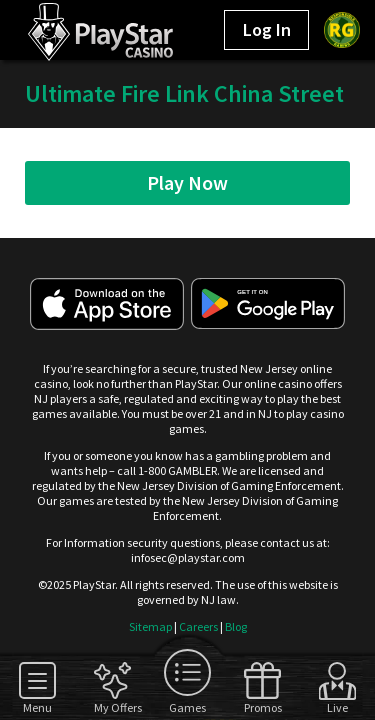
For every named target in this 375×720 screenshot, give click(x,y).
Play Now (187, 182)
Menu (37, 707)
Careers (198, 626)
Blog (236, 626)
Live (337, 707)
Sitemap (150, 626)
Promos (262, 707)
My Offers (112, 707)
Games (187, 707)
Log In (267, 29)
